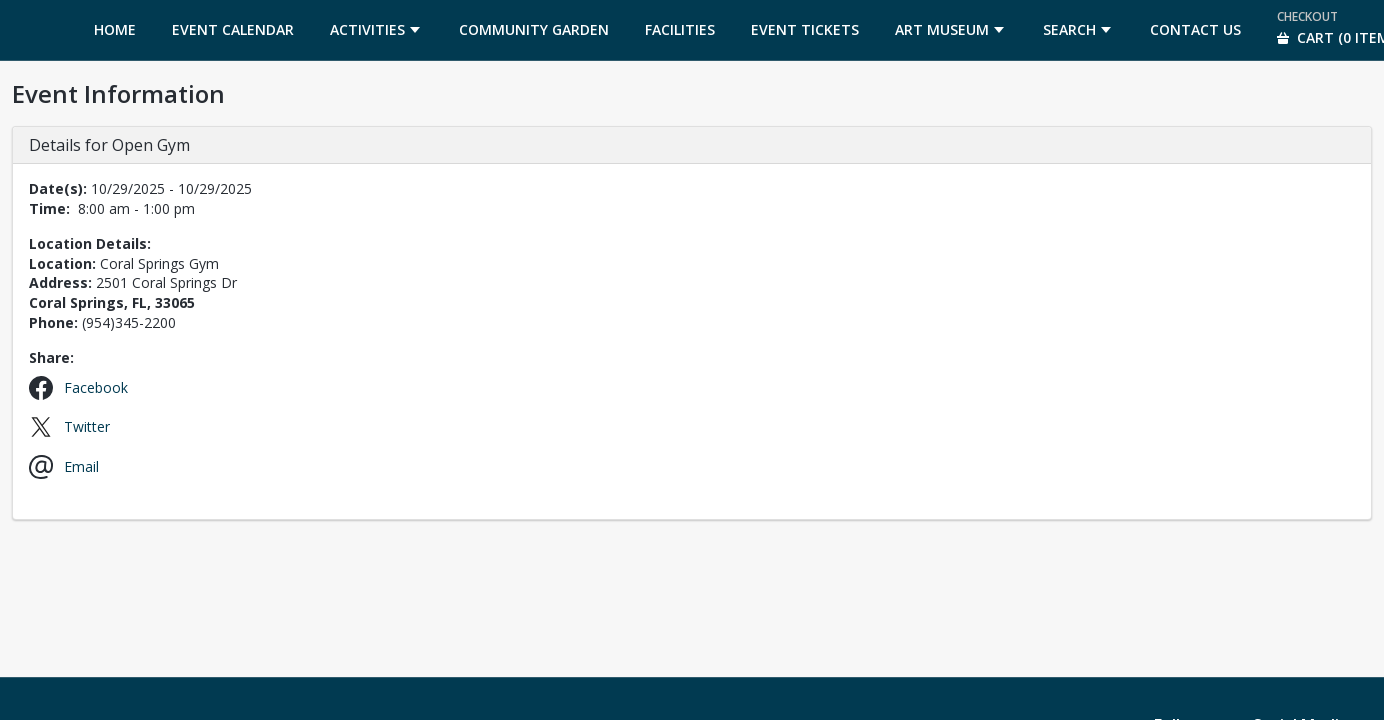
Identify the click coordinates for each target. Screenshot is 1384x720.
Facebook (96, 387)
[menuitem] (115, 30)
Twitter (87, 426)
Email (81, 466)
